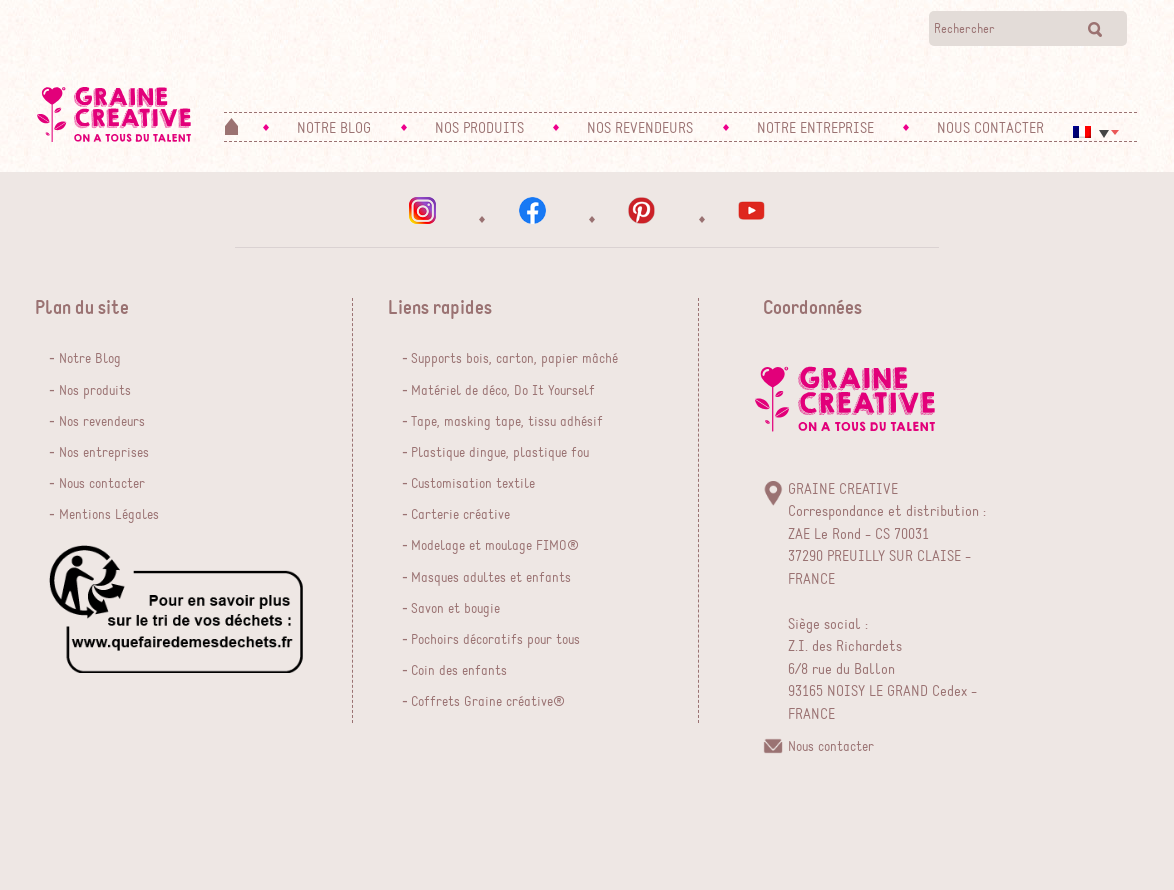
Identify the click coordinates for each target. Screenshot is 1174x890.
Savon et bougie (455, 609)
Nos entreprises (104, 453)
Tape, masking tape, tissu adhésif (507, 422)
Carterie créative (460, 515)
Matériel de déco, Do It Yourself (503, 391)
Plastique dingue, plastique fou (500, 453)
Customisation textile (473, 484)
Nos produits (95, 391)
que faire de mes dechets (176, 609)
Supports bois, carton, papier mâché (514, 359)
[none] (1096, 137)
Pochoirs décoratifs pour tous (495, 640)
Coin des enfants (459, 671)
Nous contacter (102, 484)
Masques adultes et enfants (491, 578)
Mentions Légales (109, 515)
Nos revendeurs (102, 422)
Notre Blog (90, 359)
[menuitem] (1096, 132)
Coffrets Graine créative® (488, 702)
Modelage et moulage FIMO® (495, 546)
